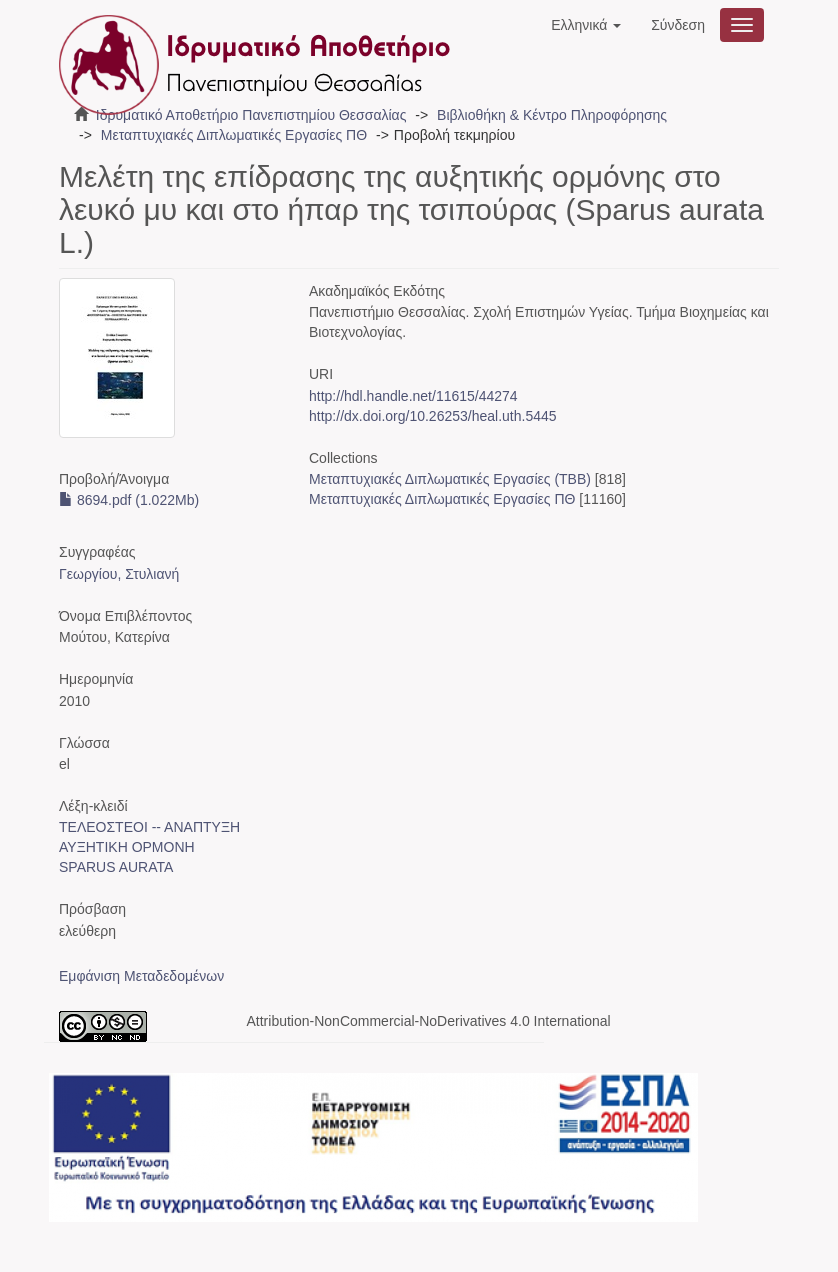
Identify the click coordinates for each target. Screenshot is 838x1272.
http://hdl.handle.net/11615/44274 (413, 396)
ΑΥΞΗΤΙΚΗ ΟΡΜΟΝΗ (127, 847)
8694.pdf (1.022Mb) (129, 500)
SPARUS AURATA (116, 867)
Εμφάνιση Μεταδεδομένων (141, 976)
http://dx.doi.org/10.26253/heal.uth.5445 (433, 416)
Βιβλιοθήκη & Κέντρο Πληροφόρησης (552, 115)
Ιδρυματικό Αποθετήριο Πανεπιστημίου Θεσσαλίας (251, 115)
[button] (586, 25)
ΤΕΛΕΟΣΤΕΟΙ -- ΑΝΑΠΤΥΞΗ (149, 827)
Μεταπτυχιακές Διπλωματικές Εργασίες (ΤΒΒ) (450, 479)
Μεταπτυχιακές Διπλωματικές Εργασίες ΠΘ (234, 135)
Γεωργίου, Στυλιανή (119, 574)
